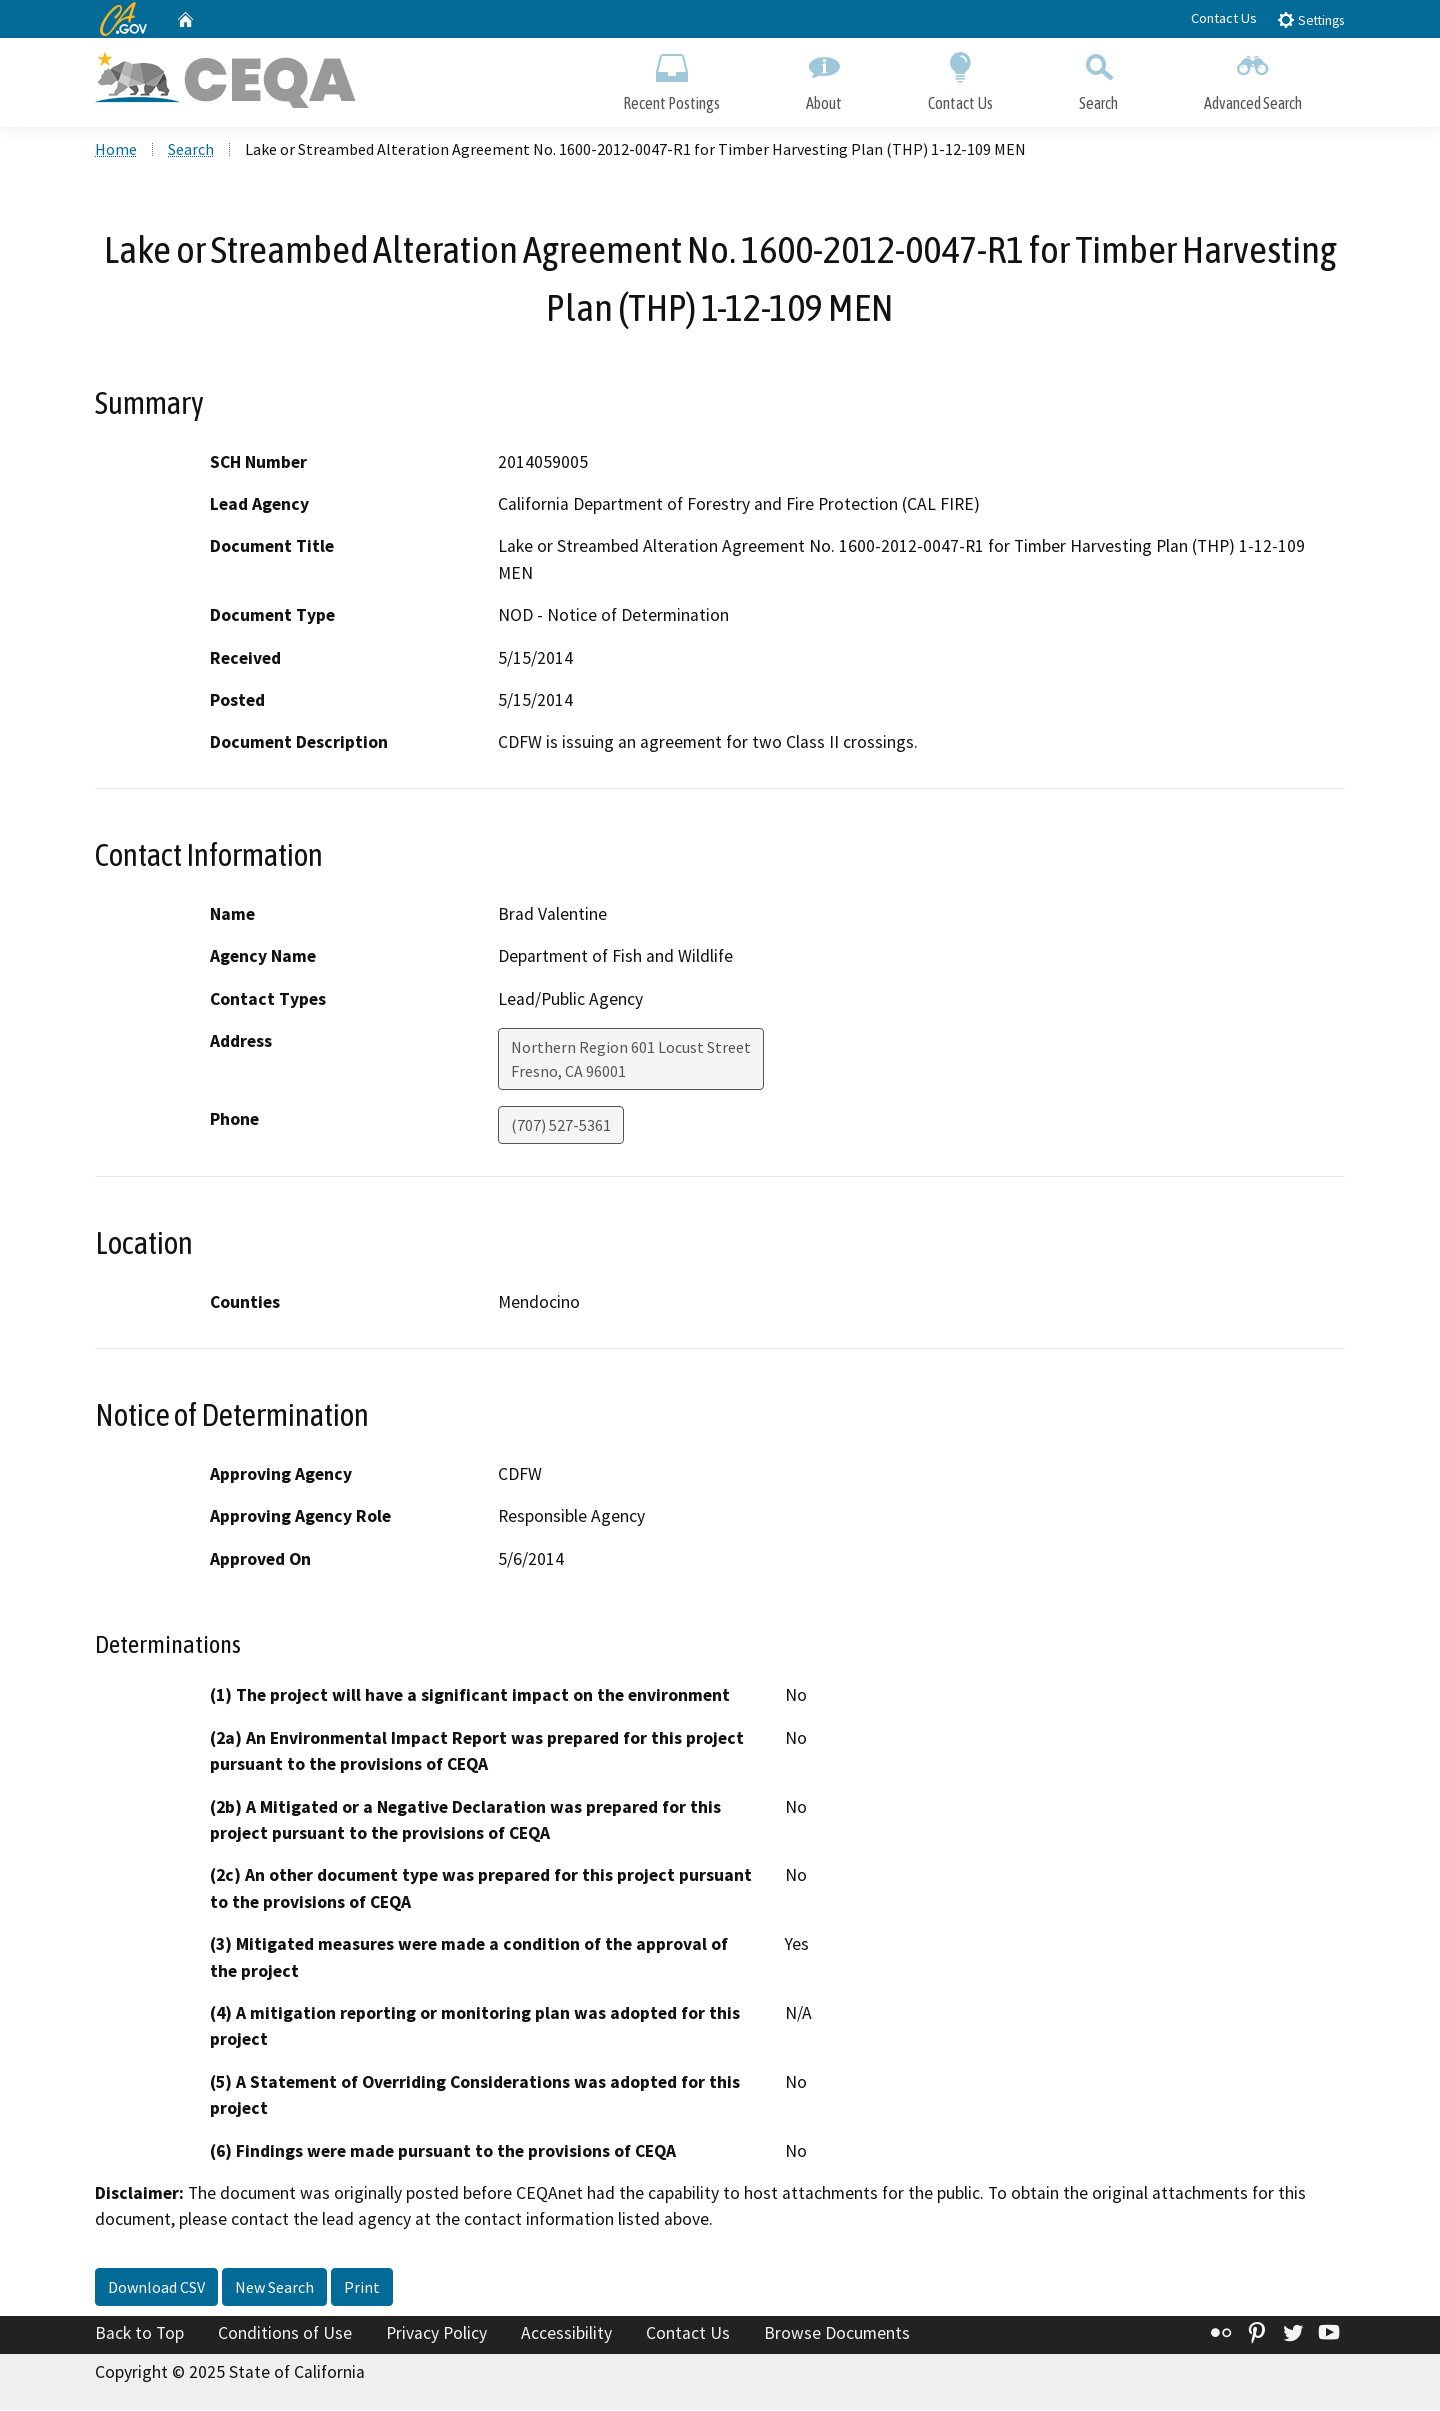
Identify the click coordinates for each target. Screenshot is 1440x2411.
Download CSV (156, 2289)
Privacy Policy (436, 2335)
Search (1098, 77)
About (824, 77)
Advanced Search (1253, 77)
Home (116, 151)
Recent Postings (671, 77)
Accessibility (566, 2335)
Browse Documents (837, 2335)
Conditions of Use (285, 2335)
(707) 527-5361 (561, 1127)
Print (362, 2289)
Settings (1310, 19)
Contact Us (1224, 18)
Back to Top (139, 2335)
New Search (274, 2289)
